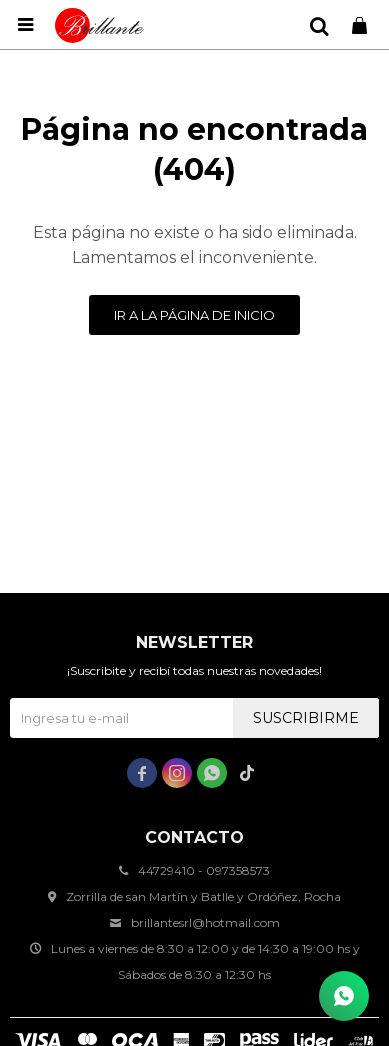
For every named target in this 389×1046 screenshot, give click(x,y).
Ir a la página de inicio (194, 315)
